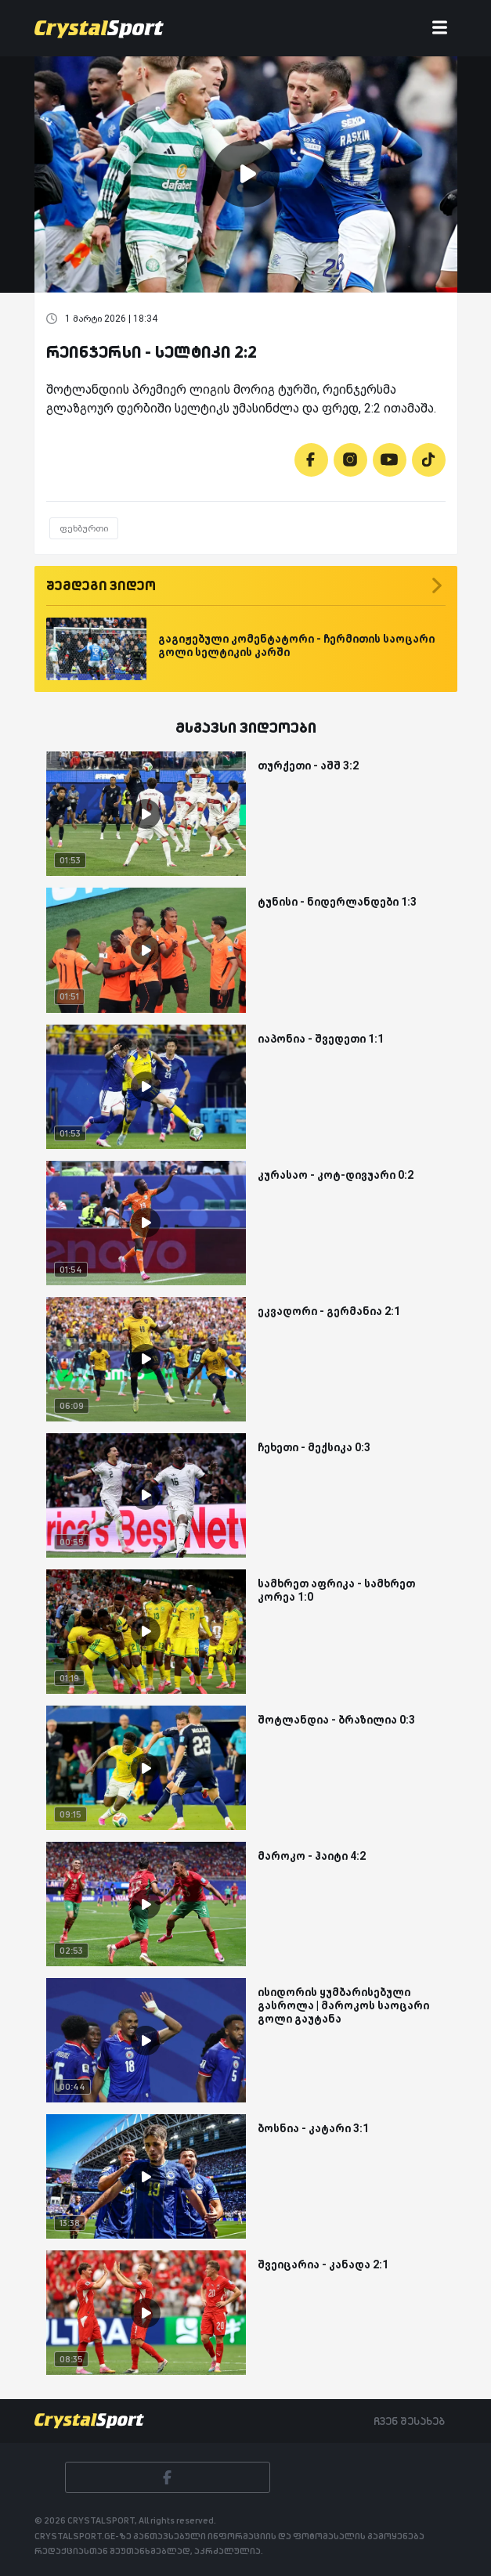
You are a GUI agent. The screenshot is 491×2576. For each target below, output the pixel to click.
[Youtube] (389, 460)
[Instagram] (350, 460)
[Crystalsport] (99, 28)
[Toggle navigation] (439, 28)
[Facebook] (311, 460)
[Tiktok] (429, 460)
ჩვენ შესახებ (409, 2421)
